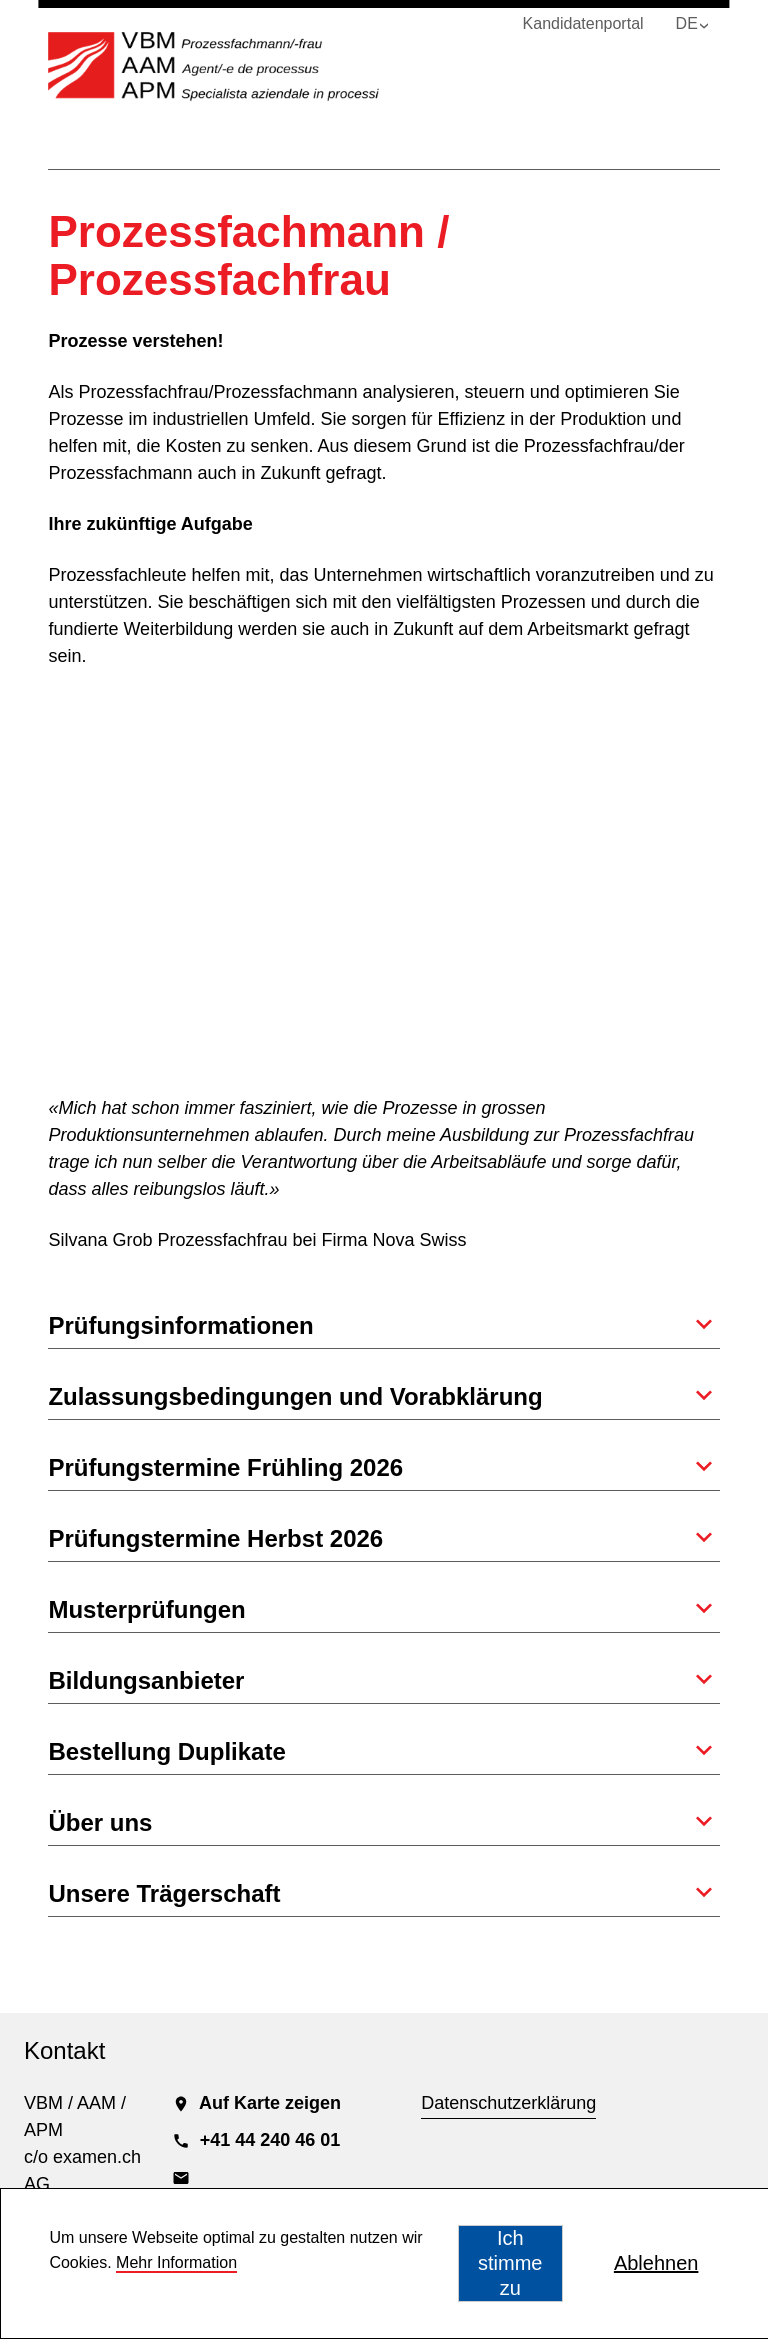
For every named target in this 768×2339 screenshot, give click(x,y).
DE (687, 23)
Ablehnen (656, 2263)
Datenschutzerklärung (508, 2103)
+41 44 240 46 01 (256, 2140)
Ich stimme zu (510, 2263)
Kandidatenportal (583, 24)
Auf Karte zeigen (256, 2103)
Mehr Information (176, 2262)
